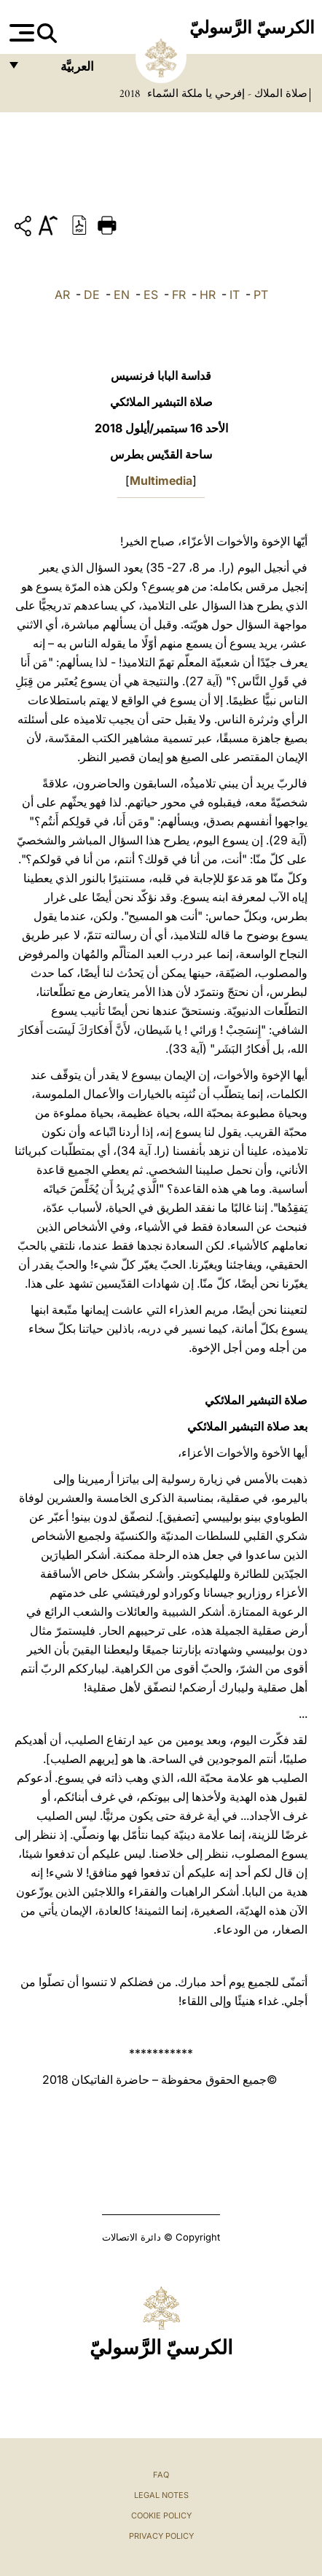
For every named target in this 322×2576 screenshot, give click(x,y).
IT (234, 294)
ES (151, 294)
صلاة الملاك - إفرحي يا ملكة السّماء (225, 93)
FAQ (161, 2475)
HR (208, 294)
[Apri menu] (20, 32)
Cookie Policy (161, 2515)
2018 (129, 93)
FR (179, 294)
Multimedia (161, 480)
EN (122, 294)
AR (62, 294)
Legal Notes (161, 2495)
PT (261, 294)
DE (92, 294)
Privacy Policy (161, 2536)
